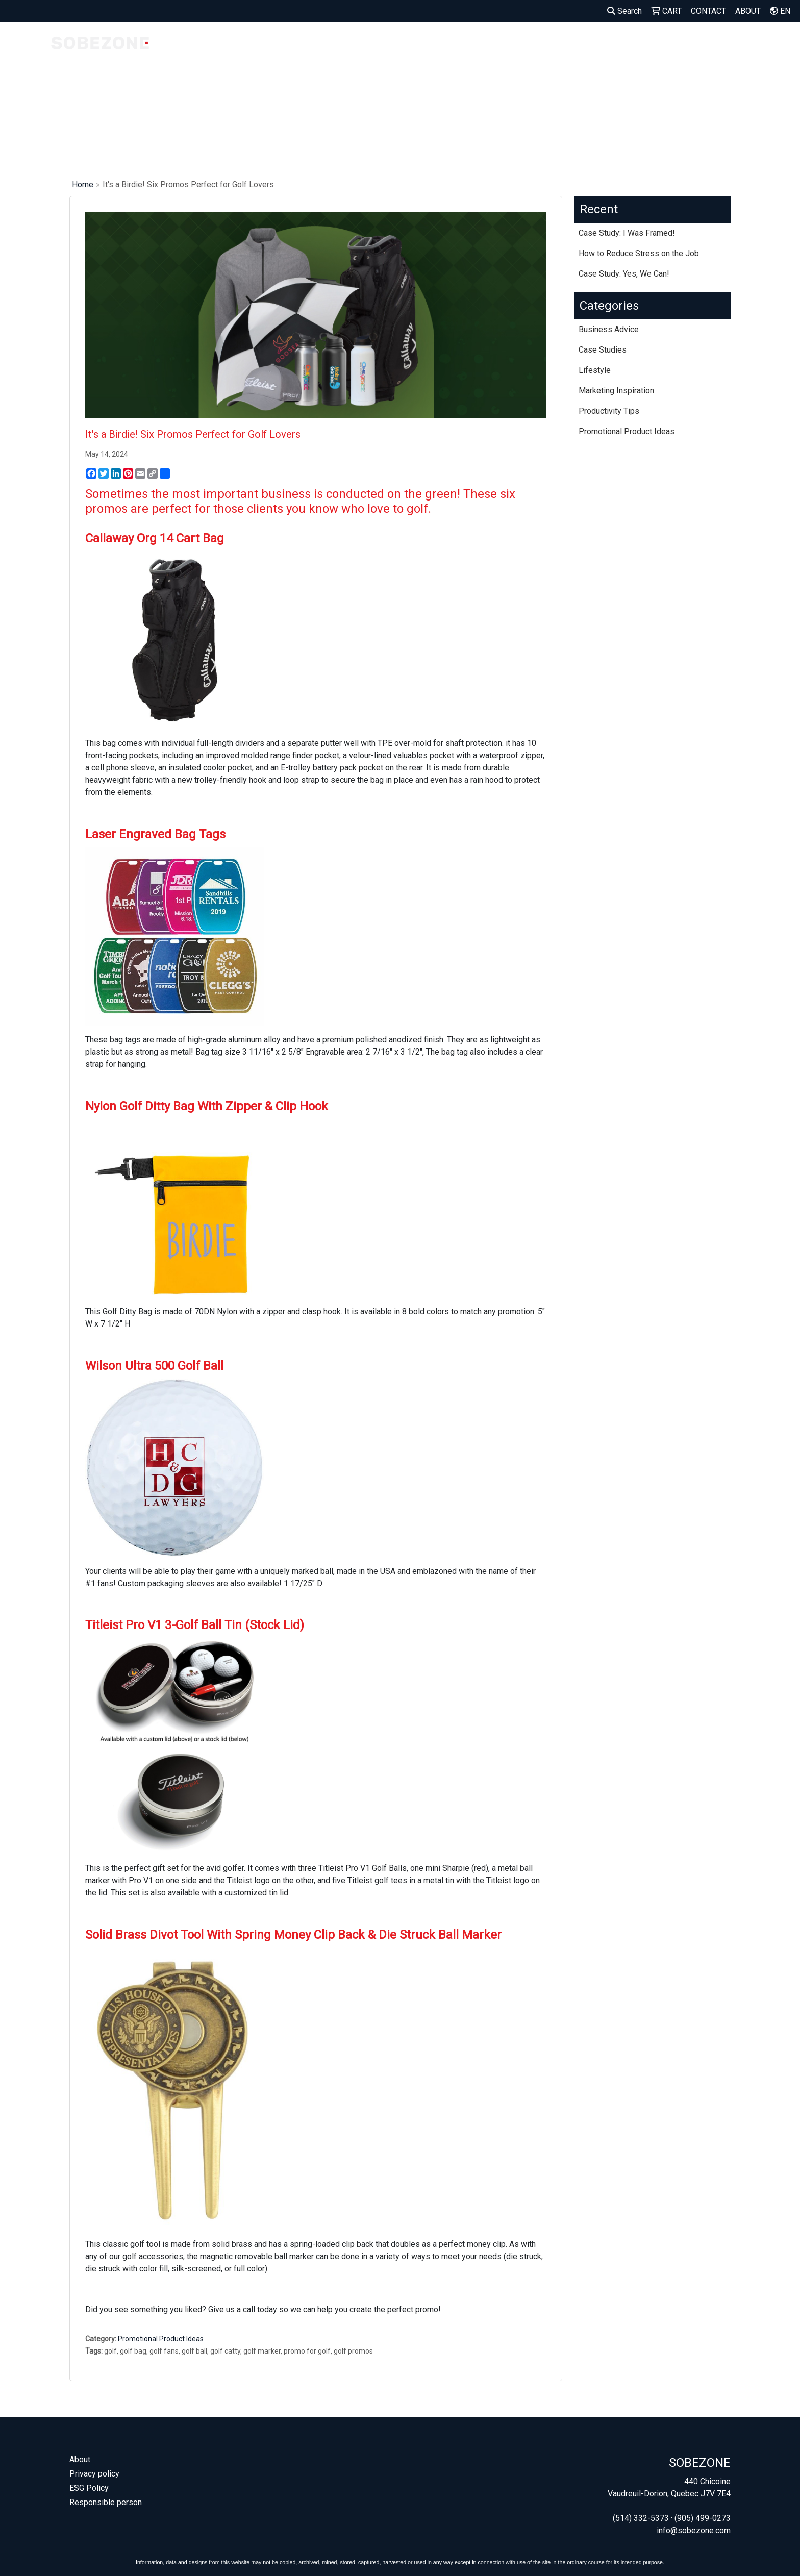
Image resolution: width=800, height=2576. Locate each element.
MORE (776, 44)
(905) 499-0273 (702, 2518)
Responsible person (105, 2502)
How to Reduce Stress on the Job (639, 253)
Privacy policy (94, 2474)
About (79, 2459)
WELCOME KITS (424, 51)
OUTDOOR (685, 44)
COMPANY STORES (223, 51)
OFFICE (734, 44)
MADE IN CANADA (292, 51)
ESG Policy (89, 2488)
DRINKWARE (627, 44)
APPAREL (532, 44)
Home (82, 184)
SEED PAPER (477, 51)
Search (624, 11)
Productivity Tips (609, 411)
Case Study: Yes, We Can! (624, 274)
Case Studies (603, 350)
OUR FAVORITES (364, 51)
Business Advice (609, 329)
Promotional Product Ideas (161, 2339)
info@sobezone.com (694, 2530)
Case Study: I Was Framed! (627, 233)
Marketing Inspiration (616, 390)
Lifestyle (595, 370)
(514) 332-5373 (641, 2518)
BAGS (577, 44)
